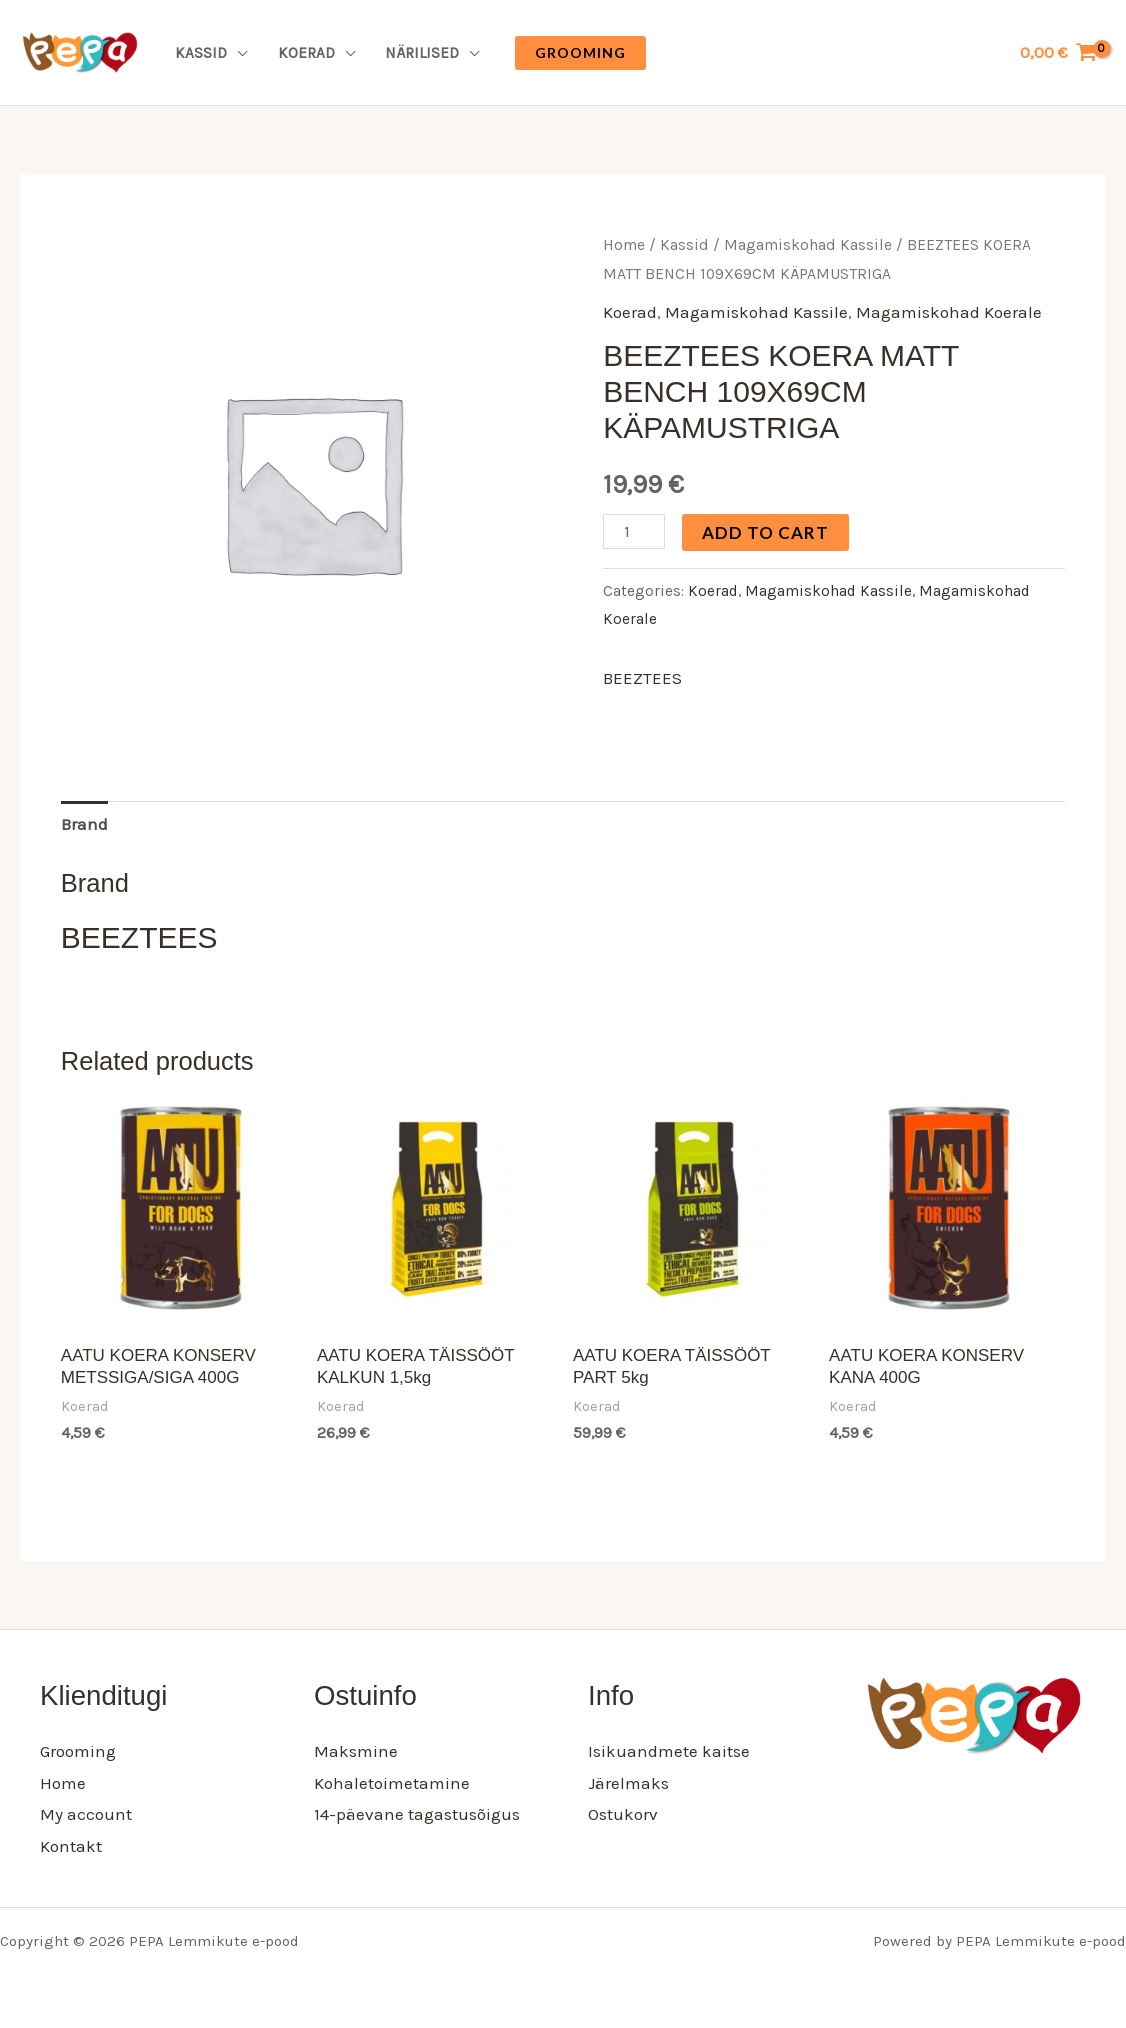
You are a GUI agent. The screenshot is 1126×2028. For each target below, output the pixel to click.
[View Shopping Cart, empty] (1058, 52)
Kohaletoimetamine (392, 1783)
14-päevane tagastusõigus (417, 1814)
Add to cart (765, 532)
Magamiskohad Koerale (949, 312)
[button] (580, 53)
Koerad (306, 53)
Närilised (422, 53)
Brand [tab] (84, 824)
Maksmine (356, 1751)
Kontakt (71, 1846)
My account (86, 1814)
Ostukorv (623, 1814)
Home (624, 245)
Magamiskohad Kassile (808, 245)
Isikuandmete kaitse (669, 1751)
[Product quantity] (634, 531)
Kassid (201, 53)
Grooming (78, 1751)
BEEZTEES (642, 678)
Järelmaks (628, 1783)
